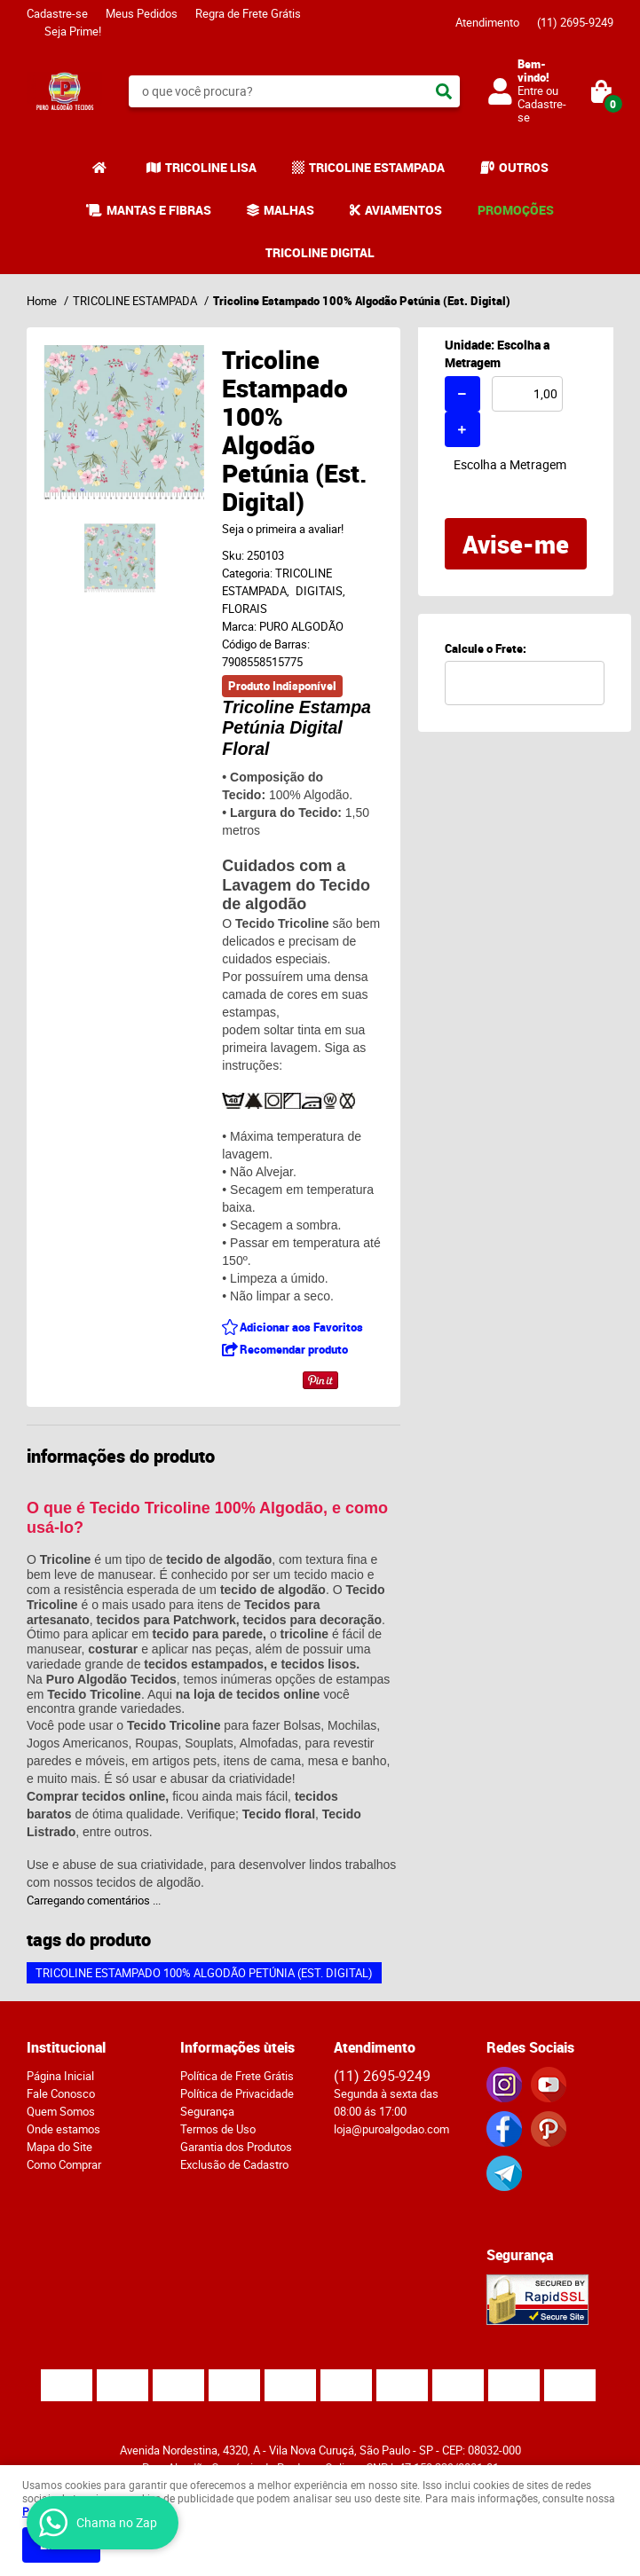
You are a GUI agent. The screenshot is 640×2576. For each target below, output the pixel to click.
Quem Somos (61, 2111)
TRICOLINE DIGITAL (320, 252)
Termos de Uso (218, 2129)
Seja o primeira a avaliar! (283, 529)
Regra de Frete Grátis (248, 13)
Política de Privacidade (237, 2093)
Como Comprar (64, 2164)
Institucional (66, 2047)
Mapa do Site (59, 2147)
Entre (530, 90)
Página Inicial (60, 2076)
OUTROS (524, 167)
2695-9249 (575, 22)
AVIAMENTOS (403, 209)
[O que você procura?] (444, 91)
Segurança (207, 2111)
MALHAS (289, 209)
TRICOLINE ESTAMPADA (377, 167)
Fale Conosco (61, 2093)
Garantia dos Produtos (236, 2147)
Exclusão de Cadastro (234, 2164)
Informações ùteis (237, 2047)
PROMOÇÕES (516, 209)
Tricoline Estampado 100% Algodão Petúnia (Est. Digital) (204, 1973)
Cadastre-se (57, 13)
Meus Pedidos (142, 13)
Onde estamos (63, 2129)
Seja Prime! (72, 31)
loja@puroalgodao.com (391, 2129)
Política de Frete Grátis (237, 2076)
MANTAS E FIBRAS (159, 209)
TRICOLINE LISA (211, 167)
